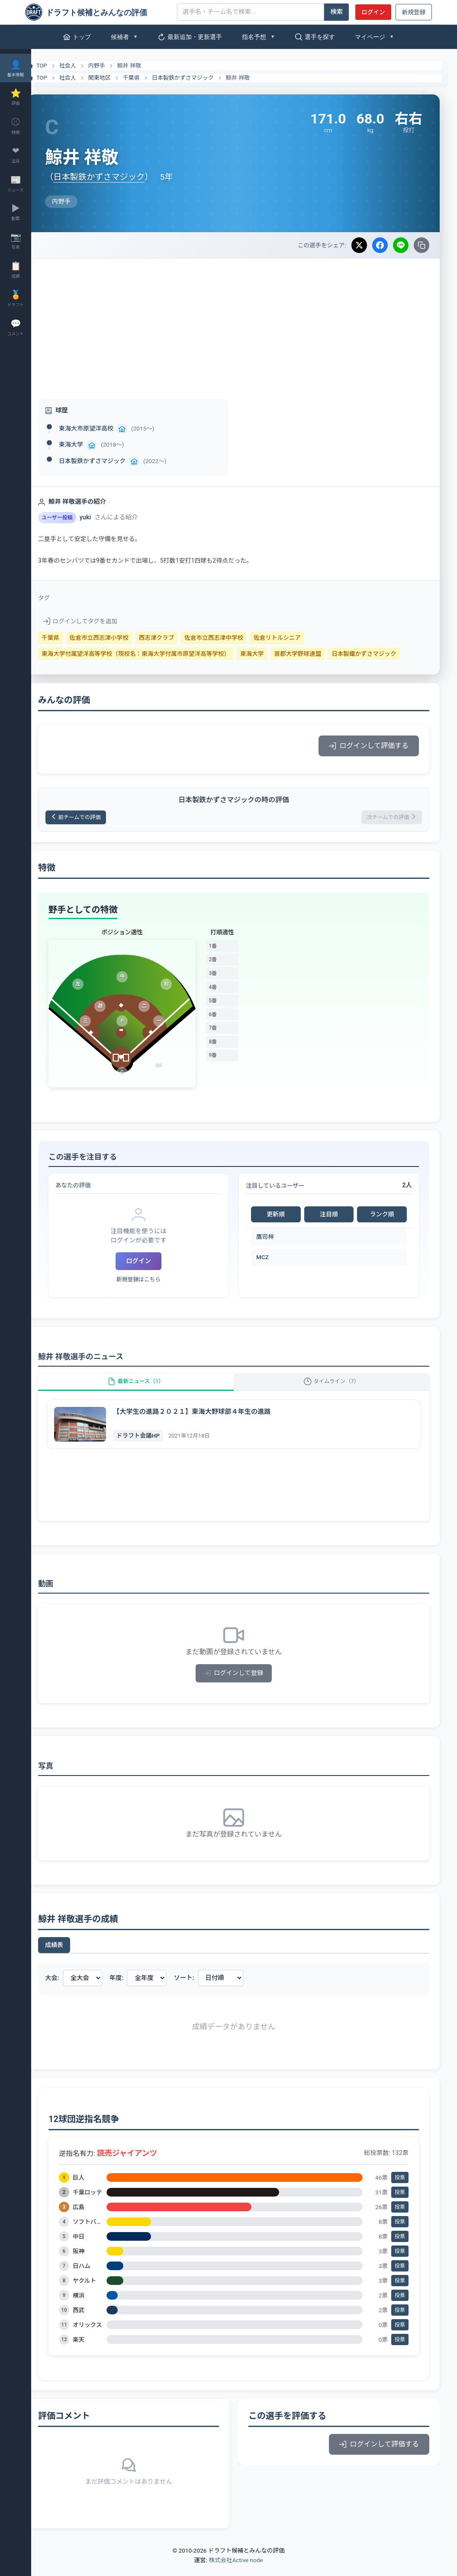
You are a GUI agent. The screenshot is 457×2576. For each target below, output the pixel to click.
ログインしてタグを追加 (101, 621)
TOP (57, 66)
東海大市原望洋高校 (107, 428)
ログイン (373, 12)
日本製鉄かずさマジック (204, 78)
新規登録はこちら (154, 1282)
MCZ (273, 1259)
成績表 (75, 1956)
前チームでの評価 (101, 818)
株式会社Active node (236, 2570)
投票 (400, 2188)
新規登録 (413, 12)
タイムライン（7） (337, 1388)
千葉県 (152, 78)
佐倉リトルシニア (298, 637)
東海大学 (92, 444)
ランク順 (384, 1216)
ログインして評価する (369, 746)
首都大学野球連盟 (318, 653)
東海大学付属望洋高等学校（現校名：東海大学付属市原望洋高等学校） (156, 653)
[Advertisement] (244, 323)
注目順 (334, 1216)
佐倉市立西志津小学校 (119, 637)
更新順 (284, 1216)
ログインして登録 (244, 1684)
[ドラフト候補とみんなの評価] (98, 12)
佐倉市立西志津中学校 (234, 637)
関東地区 (120, 78)
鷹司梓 (275, 1239)
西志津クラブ (177, 637)
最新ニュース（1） (151, 1388)
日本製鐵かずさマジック (384, 653)
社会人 (88, 65)
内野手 (117, 65)
